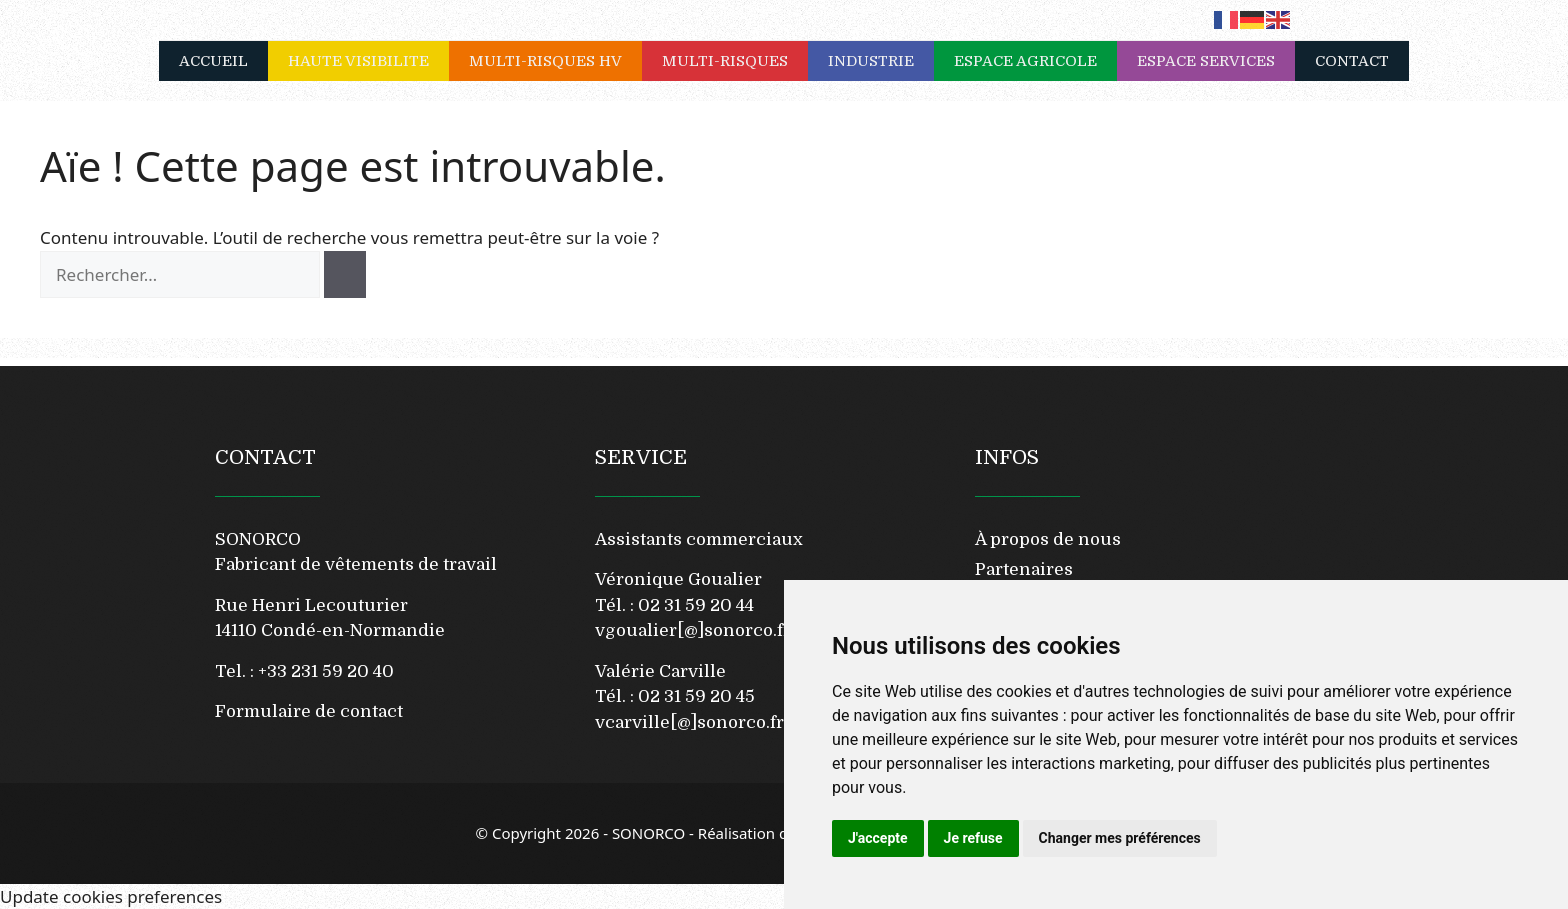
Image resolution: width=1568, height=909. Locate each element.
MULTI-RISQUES (735, 61)
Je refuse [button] (973, 838)
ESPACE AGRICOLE (1035, 61)
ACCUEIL (213, 61)
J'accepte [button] (878, 838)
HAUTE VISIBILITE (368, 61)
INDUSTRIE (881, 61)
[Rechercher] (345, 275)
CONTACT (1352, 61)
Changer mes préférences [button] (1120, 838)
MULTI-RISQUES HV (555, 61)
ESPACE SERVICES (1216, 61)
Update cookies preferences (111, 896)
